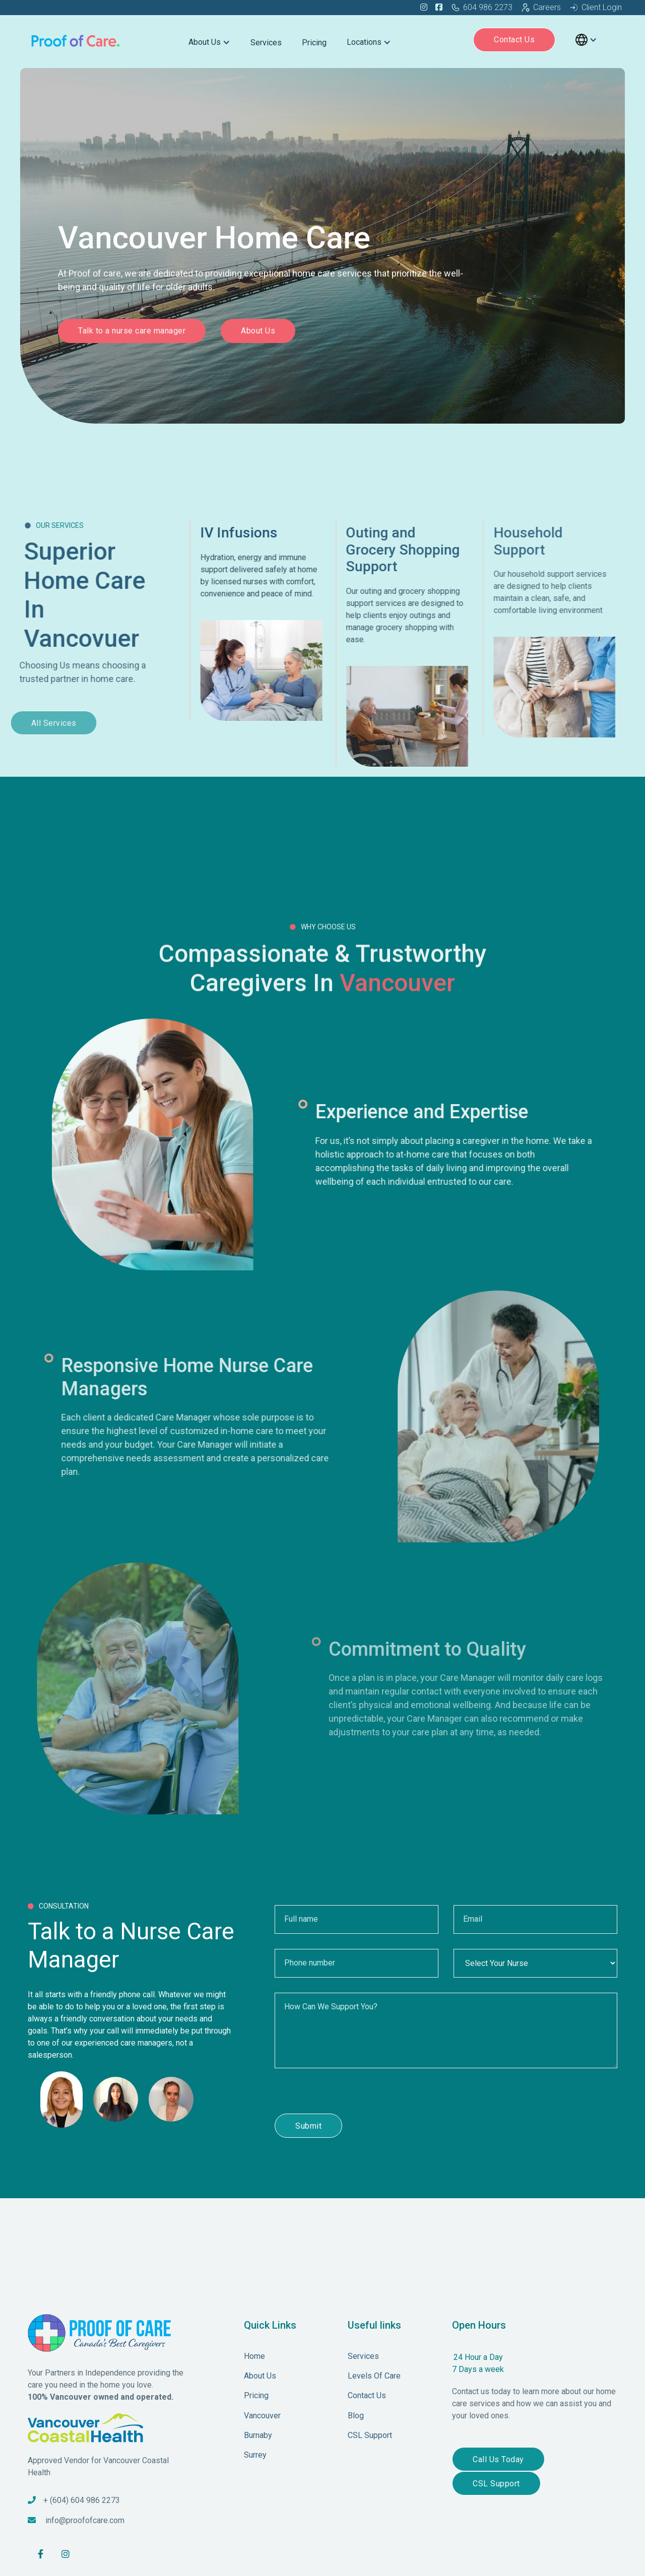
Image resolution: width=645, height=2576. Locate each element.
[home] (75, 40)
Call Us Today (498, 2459)
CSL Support (496, 2483)
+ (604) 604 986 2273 (81, 2500)
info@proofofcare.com (84, 2520)
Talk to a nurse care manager (131, 333)
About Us (258, 333)
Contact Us (514, 39)
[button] (209, 40)
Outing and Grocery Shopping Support (426, 549)
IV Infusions (248, 532)
